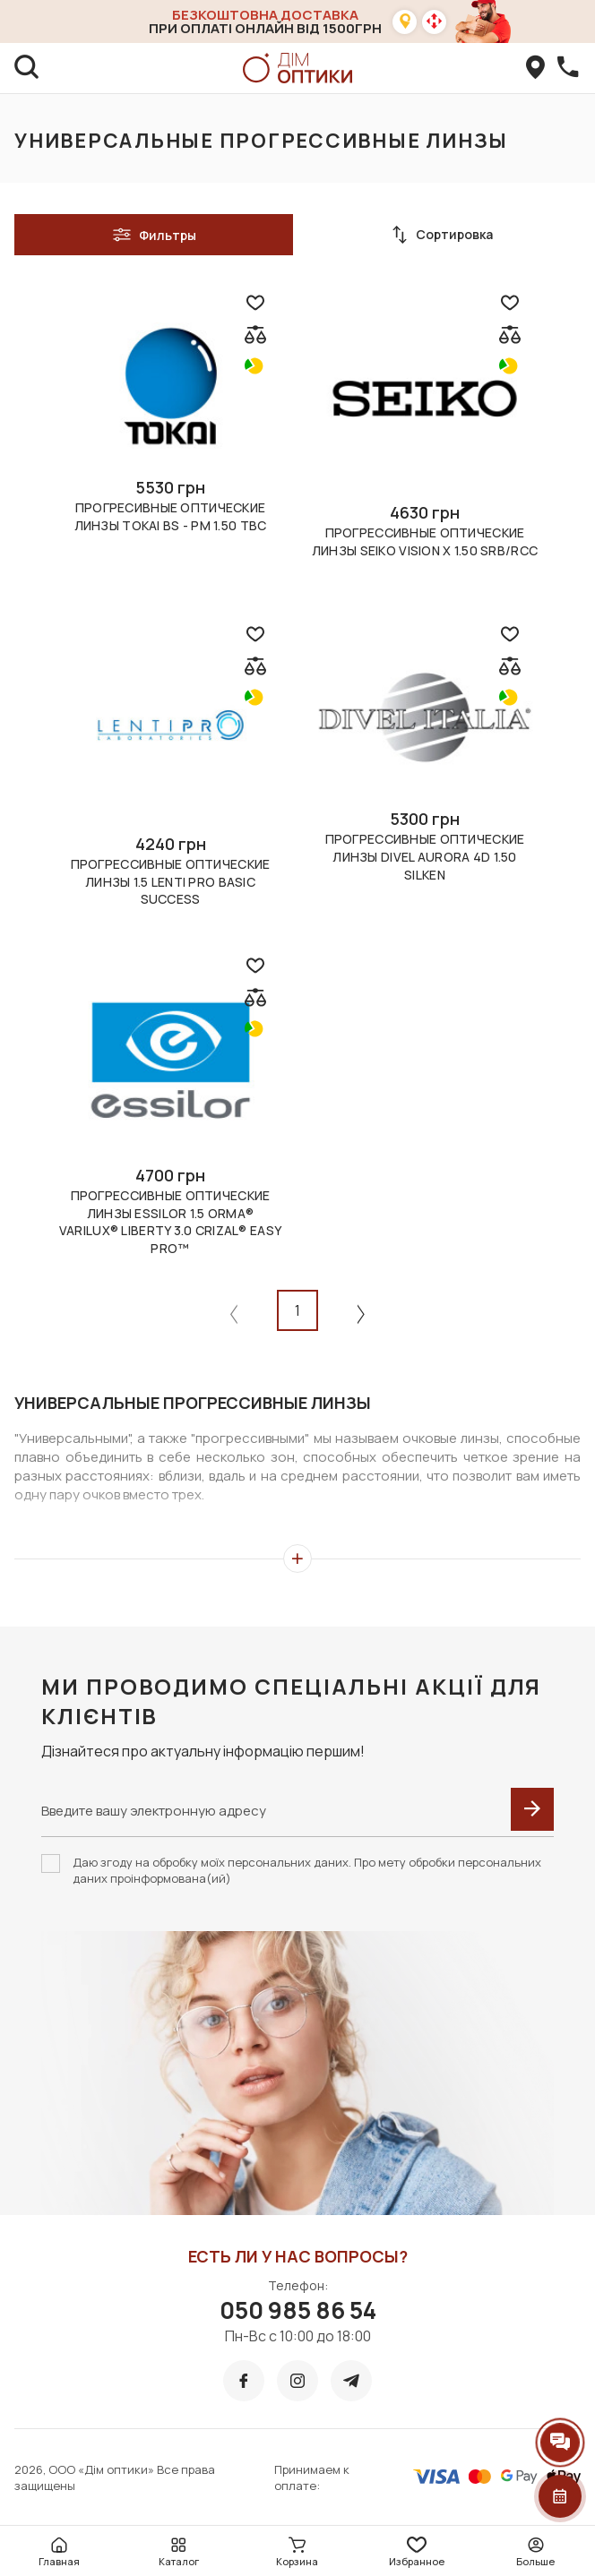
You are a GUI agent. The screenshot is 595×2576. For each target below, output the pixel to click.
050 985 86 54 (298, 2310)
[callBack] (568, 68)
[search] (26, 68)
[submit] (532, 1809)
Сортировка (442, 235)
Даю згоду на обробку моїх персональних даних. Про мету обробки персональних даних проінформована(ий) (307, 1870)
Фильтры (154, 235)
